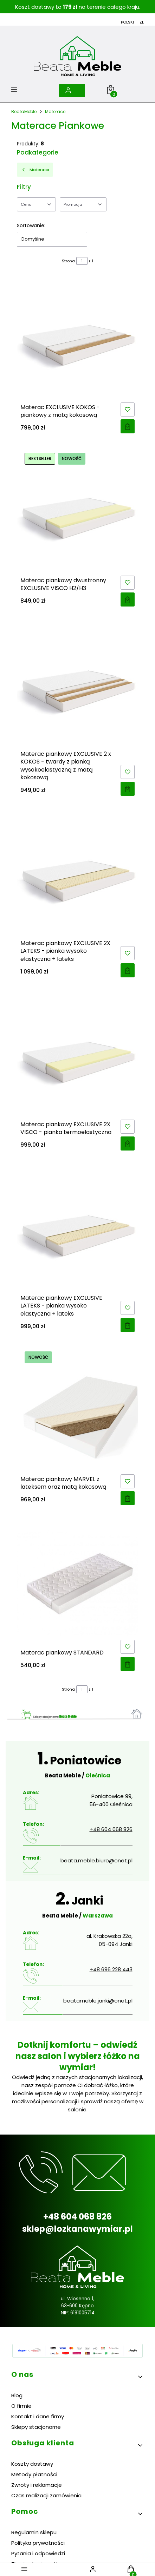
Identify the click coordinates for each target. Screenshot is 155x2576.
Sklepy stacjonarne (36, 2427)
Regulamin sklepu (34, 2532)
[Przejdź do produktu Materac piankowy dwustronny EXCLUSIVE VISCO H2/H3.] (77, 511)
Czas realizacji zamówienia (46, 2495)
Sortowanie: (31, 225)
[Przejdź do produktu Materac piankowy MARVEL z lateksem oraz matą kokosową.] (77, 1410)
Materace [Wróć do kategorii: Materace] (35, 169)
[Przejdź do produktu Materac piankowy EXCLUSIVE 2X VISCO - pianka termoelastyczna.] (77, 1055)
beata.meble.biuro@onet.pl (96, 1860)
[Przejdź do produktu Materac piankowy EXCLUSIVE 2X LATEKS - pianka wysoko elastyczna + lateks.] (77, 874)
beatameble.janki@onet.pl (98, 2000)
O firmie (21, 2406)
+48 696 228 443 (111, 1969)
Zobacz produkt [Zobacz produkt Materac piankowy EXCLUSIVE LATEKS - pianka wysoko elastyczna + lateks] (128, 1325)
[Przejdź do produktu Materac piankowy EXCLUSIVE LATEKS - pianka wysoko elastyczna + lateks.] (77, 1229)
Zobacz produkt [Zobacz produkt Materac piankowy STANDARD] (128, 1664)
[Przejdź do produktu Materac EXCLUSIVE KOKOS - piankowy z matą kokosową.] (77, 338)
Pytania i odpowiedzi (38, 2553)
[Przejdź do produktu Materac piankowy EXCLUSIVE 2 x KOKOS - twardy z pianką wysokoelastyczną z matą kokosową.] (77, 685)
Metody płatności (34, 2474)
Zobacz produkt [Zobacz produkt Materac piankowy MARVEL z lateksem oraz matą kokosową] (128, 1498)
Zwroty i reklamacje (36, 2485)
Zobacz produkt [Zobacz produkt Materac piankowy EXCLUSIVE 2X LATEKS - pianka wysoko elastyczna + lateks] (128, 970)
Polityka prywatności (38, 2542)
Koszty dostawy (32, 2463)
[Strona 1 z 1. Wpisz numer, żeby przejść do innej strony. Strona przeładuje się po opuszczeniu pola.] (82, 261)
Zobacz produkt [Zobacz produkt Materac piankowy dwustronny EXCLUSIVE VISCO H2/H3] (128, 600)
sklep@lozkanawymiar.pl (77, 2229)
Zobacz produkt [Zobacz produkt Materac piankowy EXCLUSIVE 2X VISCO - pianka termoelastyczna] (128, 1143)
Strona (68, 261)
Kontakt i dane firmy (37, 2416)
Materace (55, 111)
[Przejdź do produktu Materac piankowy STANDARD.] (77, 1583)
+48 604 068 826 (111, 1829)
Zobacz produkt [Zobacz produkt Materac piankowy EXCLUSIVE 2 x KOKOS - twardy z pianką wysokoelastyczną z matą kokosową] (128, 789)
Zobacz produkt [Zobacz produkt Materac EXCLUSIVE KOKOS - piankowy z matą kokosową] (128, 426)
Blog (16, 2395)
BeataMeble (24, 111)
